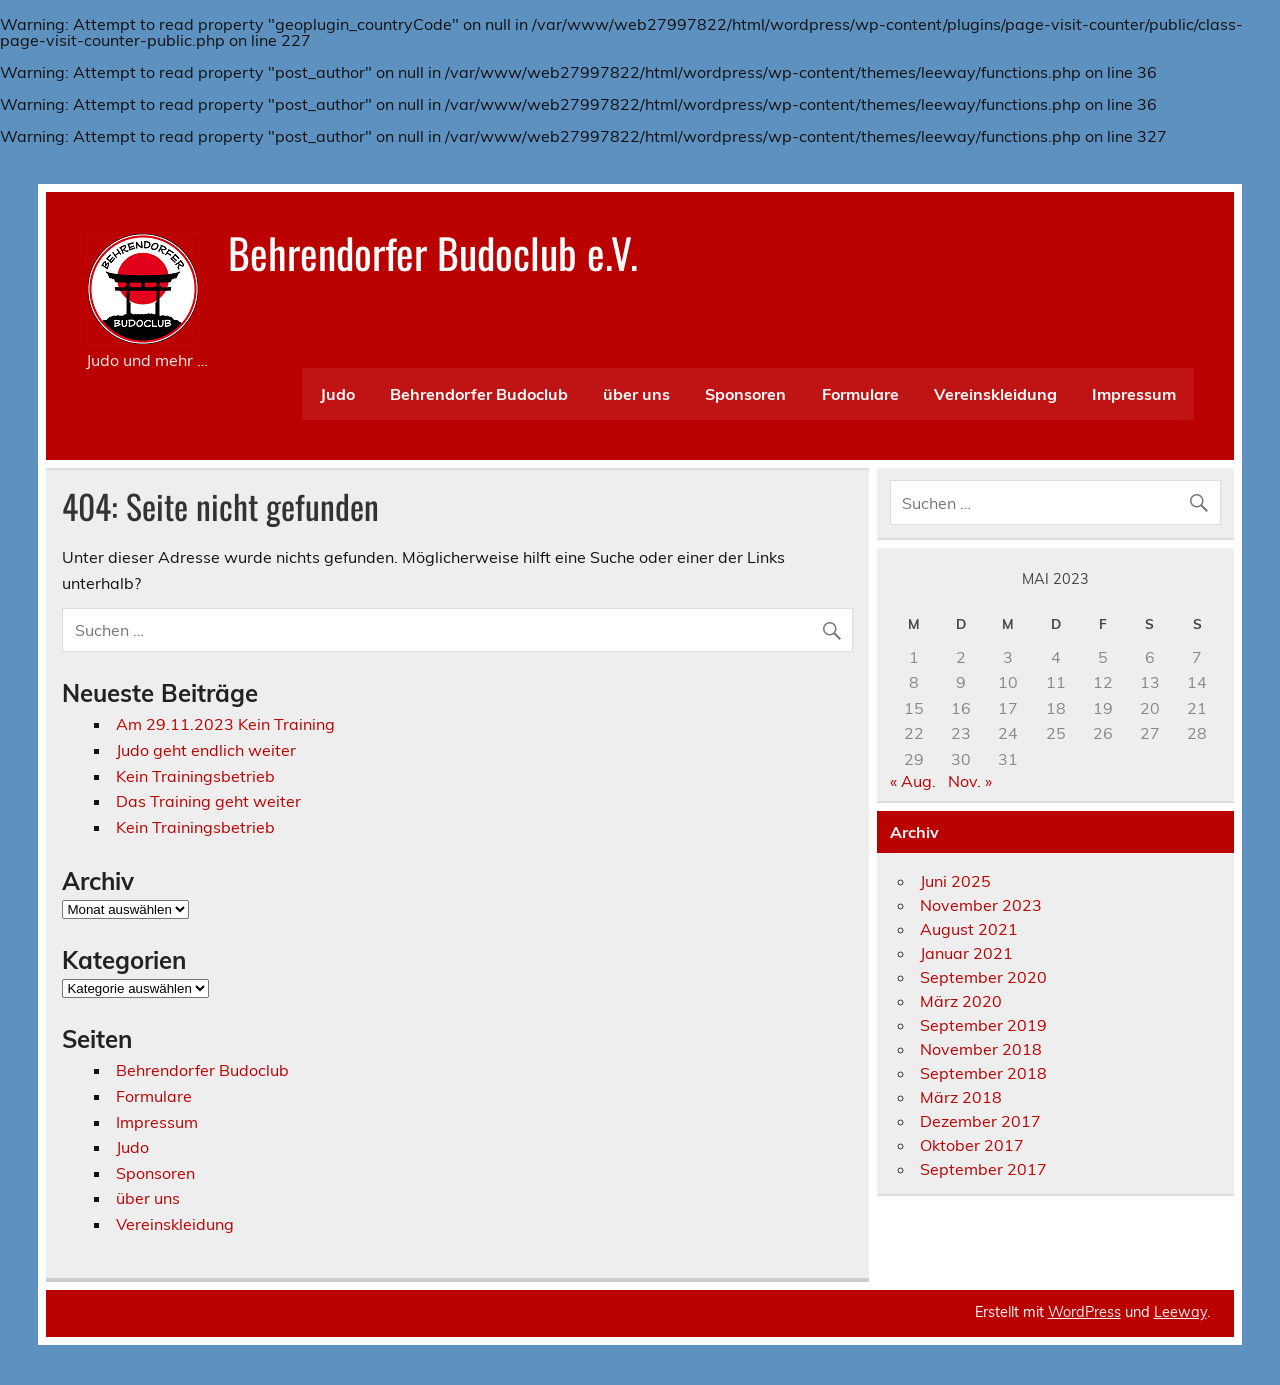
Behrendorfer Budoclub (479, 394)
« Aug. (913, 781)
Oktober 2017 (972, 1145)
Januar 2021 (966, 953)
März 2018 (961, 1097)
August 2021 (969, 929)
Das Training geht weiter (208, 801)
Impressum (1134, 394)
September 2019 (983, 1025)
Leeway (1180, 1312)
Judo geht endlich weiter (206, 750)
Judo (337, 394)
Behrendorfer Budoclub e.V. (433, 252)
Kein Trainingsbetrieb (195, 776)
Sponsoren (745, 394)
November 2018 (981, 1049)
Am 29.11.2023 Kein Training (225, 724)
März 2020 (961, 1001)
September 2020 (983, 977)
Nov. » (970, 781)
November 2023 (981, 905)
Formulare (860, 394)
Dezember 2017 (980, 1121)
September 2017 (983, 1169)
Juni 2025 (955, 881)
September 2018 (983, 1073)
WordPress (1084, 1312)
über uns (636, 394)
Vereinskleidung (995, 394)
